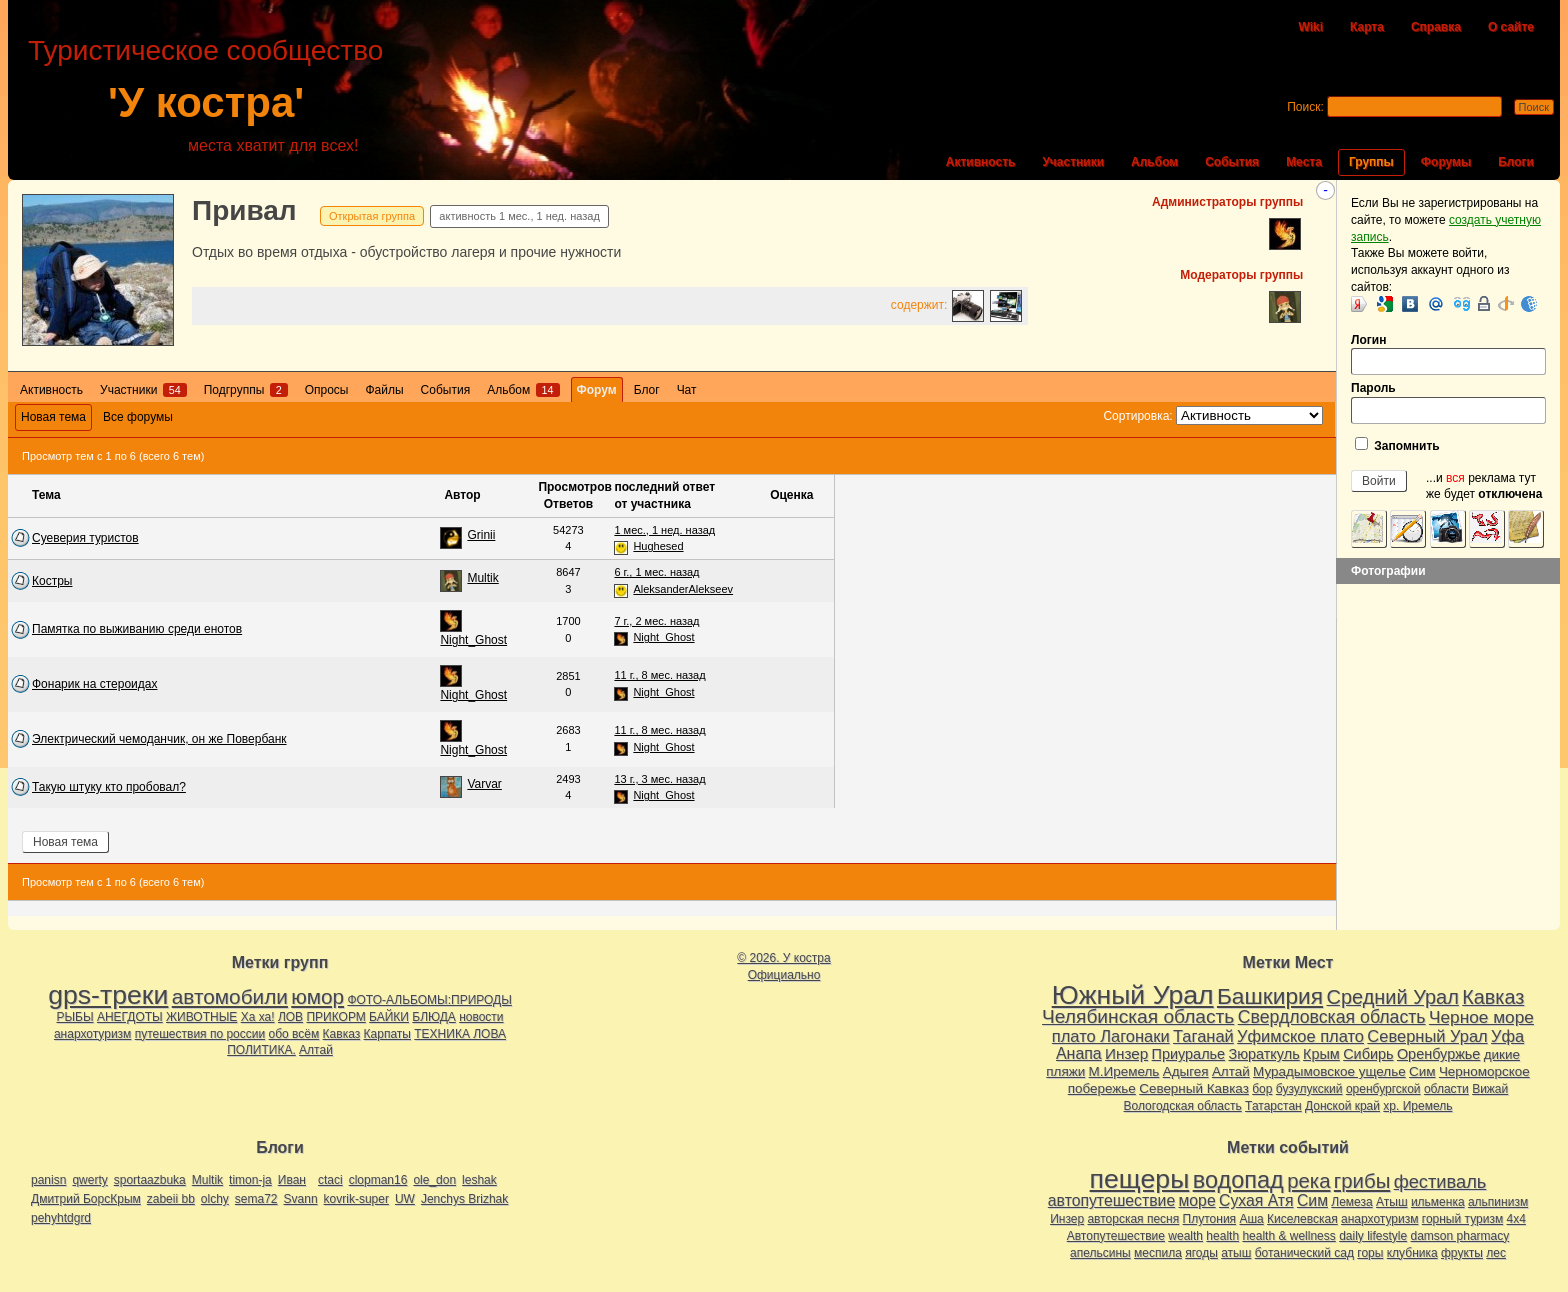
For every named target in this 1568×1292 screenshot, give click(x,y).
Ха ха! (258, 1017)
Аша (1251, 1219)
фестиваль (1440, 1181)
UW (405, 1199)
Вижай (1490, 1089)
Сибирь (1368, 1054)
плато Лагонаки (1111, 1036)
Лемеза (1351, 1202)
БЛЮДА (433, 1017)
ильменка (1438, 1202)
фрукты (1462, 1253)
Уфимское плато (1300, 1036)
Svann (301, 1199)
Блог (647, 390)
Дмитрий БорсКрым (86, 1199)
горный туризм (1462, 1219)
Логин (1448, 354)
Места (1304, 162)
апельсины (1100, 1253)
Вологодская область (1183, 1106)
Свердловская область (1332, 1017)
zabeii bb (171, 1199)
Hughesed (658, 546)
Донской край (1342, 1106)
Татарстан (1273, 1106)
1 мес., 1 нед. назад (664, 530)
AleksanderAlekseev (683, 589)
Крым (1321, 1054)
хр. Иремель (1417, 1106)
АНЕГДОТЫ (130, 1017)
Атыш (1392, 1202)
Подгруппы (246, 390)
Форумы (1446, 162)
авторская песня (1133, 1219)
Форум (597, 390)
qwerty (89, 1180)
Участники (1073, 162)
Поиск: (1305, 107)
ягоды (1201, 1253)
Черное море (1481, 1017)
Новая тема (53, 417)
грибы (1362, 1181)
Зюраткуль (1263, 1054)
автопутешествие (1111, 1200)
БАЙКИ (389, 1017)
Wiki (1310, 27)
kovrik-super (356, 1199)
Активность (981, 162)
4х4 (1516, 1219)
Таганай (1203, 1036)
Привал (244, 210)
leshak (479, 1180)
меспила (1158, 1253)
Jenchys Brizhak (464, 1199)
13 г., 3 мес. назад (659, 779)
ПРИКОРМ (335, 1017)
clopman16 (378, 1180)
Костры (52, 581)
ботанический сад (1304, 1253)
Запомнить (1397, 445)
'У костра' (206, 102)
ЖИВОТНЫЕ (201, 1017)
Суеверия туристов (85, 538)
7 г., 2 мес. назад (656, 621)
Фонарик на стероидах (94, 684)
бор (1262, 1089)
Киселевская (1302, 1219)
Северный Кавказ (1194, 1088)
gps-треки (108, 995)
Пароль (1448, 402)
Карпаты (387, 1034)
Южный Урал (1133, 995)
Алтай (316, 1050)
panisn (48, 1180)
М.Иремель (1124, 1071)
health (1222, 1236)
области (1446, 1089)
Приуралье (1189, 1054)
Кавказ (342, 1034)
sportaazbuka (150, 1180)
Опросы (327, 390)
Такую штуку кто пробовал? (109, 787)
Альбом (1154, 162)
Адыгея (1186, 1071)
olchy (215, 1199)
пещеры (1140, 1179)
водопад (1238, 1180)
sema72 (256, 1199)
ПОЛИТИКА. (261, 1050)
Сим (1422, 1071)
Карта (1367, 27)
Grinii (481, 535)
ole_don (434, 1180)
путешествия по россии (200, 1034)
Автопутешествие (1116, 1236)
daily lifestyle (1373, 1236)
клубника (1412, 1253)
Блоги (1516, 162)
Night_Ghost (473, 640)
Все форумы (138, 417)
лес (1496, 1253)
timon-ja (250, 1180)
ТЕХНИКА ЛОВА (460, 1034)
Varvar (484, 784)
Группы (1371, 162)
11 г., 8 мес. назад (659, 675)
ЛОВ (290, 1017)
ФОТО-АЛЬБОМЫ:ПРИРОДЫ (429, 1000)
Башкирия (1270, 996)
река (1308, 1181)
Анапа (1079, 1053)
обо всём (294, 1034)
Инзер (1126, 1053)
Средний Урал (1392, 997)
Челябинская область (1138, 1016)
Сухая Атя (1256, 1200)
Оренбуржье (1439, 1054)
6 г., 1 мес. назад (656, 572)
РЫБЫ (74, 1017)
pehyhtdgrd (61, 1218)
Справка (1436, 27)
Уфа (1507, 1036)
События (1232, 162)
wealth (1185, 1236)
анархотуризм (92, 1034)
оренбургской (1383, 1089)
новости (481, 1017)
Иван (292, 1180)
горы (1370, 1253)
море (1197, 1200)
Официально (784, 975)
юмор (317, 996)
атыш (1236, 1253)
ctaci (330, 1180)
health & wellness (1288, 1236)
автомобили (230, 996)
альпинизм (1498, 1202)
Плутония (1210, 1219)
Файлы (384, 390)
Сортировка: (1137, 416)
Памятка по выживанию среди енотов (137, 629)
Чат (687, 390)
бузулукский (1309, 1089)
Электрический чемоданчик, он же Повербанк (159, 739)
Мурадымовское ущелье (1329, 1071)
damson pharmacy (1460, 1236)
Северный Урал (1427, 1036)
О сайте (1511, 27)
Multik (482, 578)
